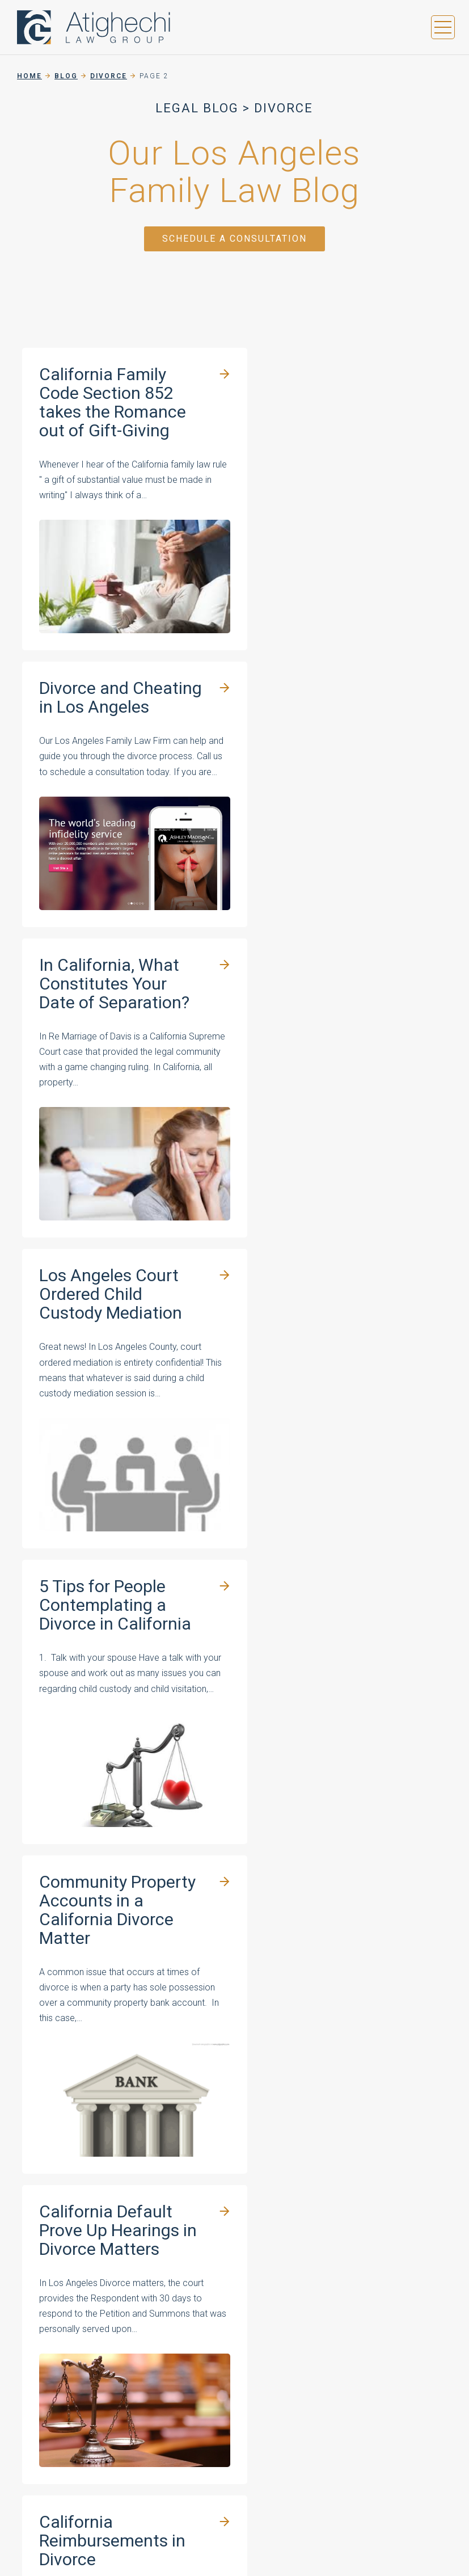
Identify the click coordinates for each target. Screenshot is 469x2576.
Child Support (207, 2320)
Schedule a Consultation (234, 238)
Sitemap (264, 2447)
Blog (66, 76)
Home (29, 76)
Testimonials (311, 2265)
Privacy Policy (206, 2447)
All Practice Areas (217, 2357)
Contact (300, 2320)
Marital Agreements (221, 2283)
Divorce (108, 76)
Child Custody (208, 2265)
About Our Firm (316, 2247)
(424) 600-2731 (372, 2130)
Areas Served (313, 2302)
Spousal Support (214, 2302)
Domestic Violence (219, 2338)
